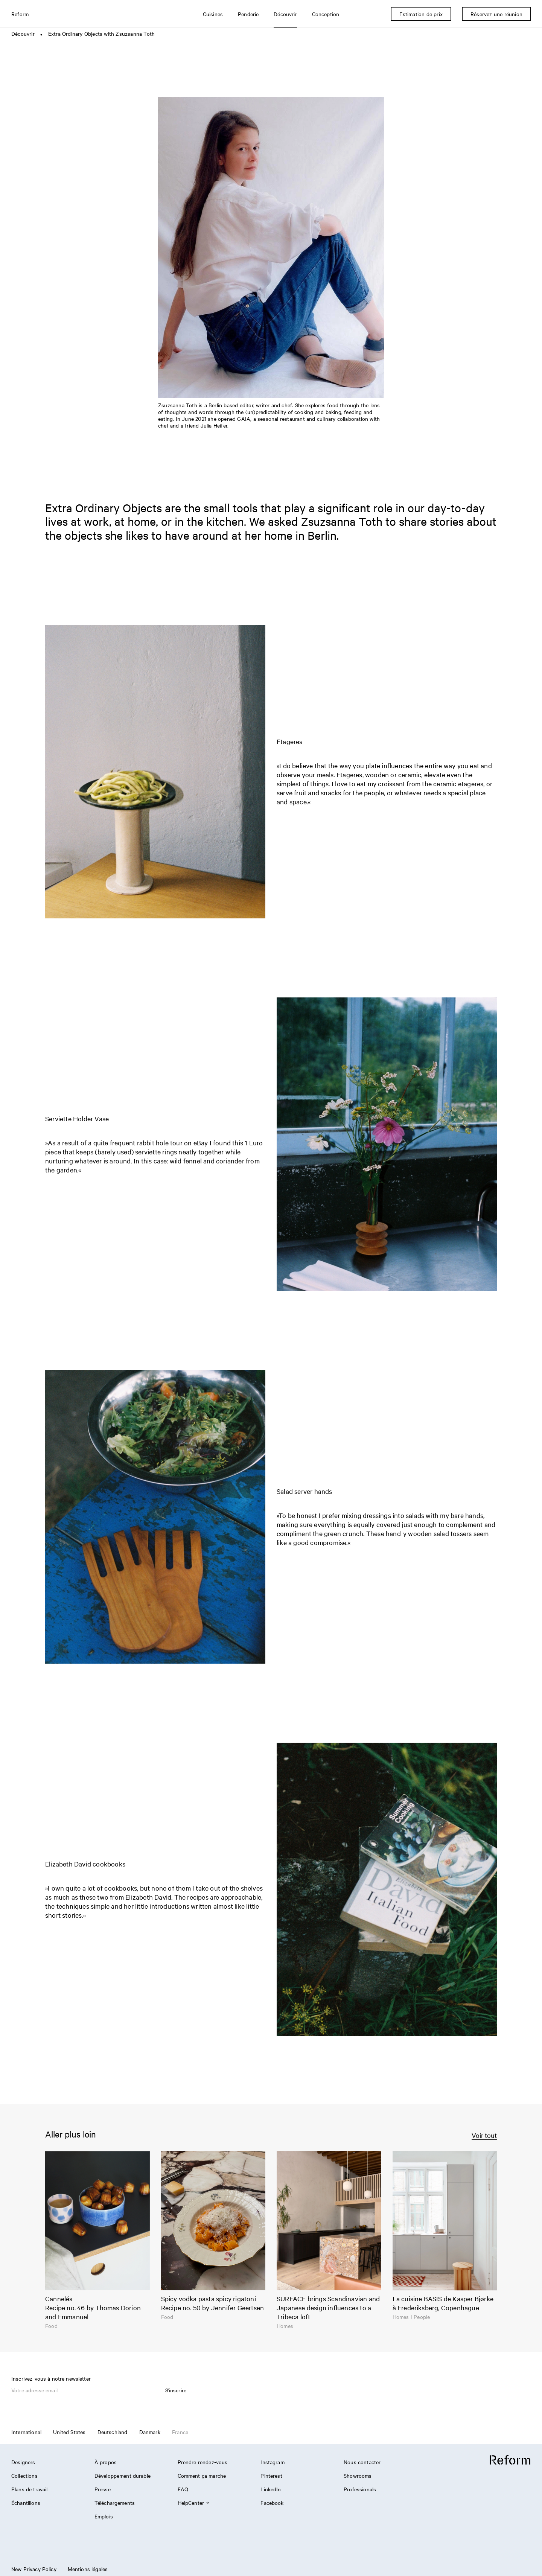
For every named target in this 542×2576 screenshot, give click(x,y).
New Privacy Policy (33, 2569)
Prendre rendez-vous (203, 2462)
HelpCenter (193, 2502)
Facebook (271, 2502)
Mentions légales (88, 2569)
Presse (102, 2489)
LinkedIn (270, 2489)
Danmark (149, 2432)
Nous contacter (362, 2462)
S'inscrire (176, 2390)
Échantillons (25, 2502)
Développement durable (122, 2475)
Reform (20, 14)
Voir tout (484, 2135)
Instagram (272, 2462)
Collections (24, 2475)
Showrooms (357, 2475)
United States (69, 2432)
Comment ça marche (202, 2475)
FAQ (183, 2489)
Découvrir (23, 33)
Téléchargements (114, 2502)
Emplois (103, 2516)
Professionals (360, 2489)
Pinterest (271, 2475)
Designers (23, 2462)
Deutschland (112, 2432)
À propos (105, 2462)
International (26, 2432)
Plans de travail (29, 2489)
